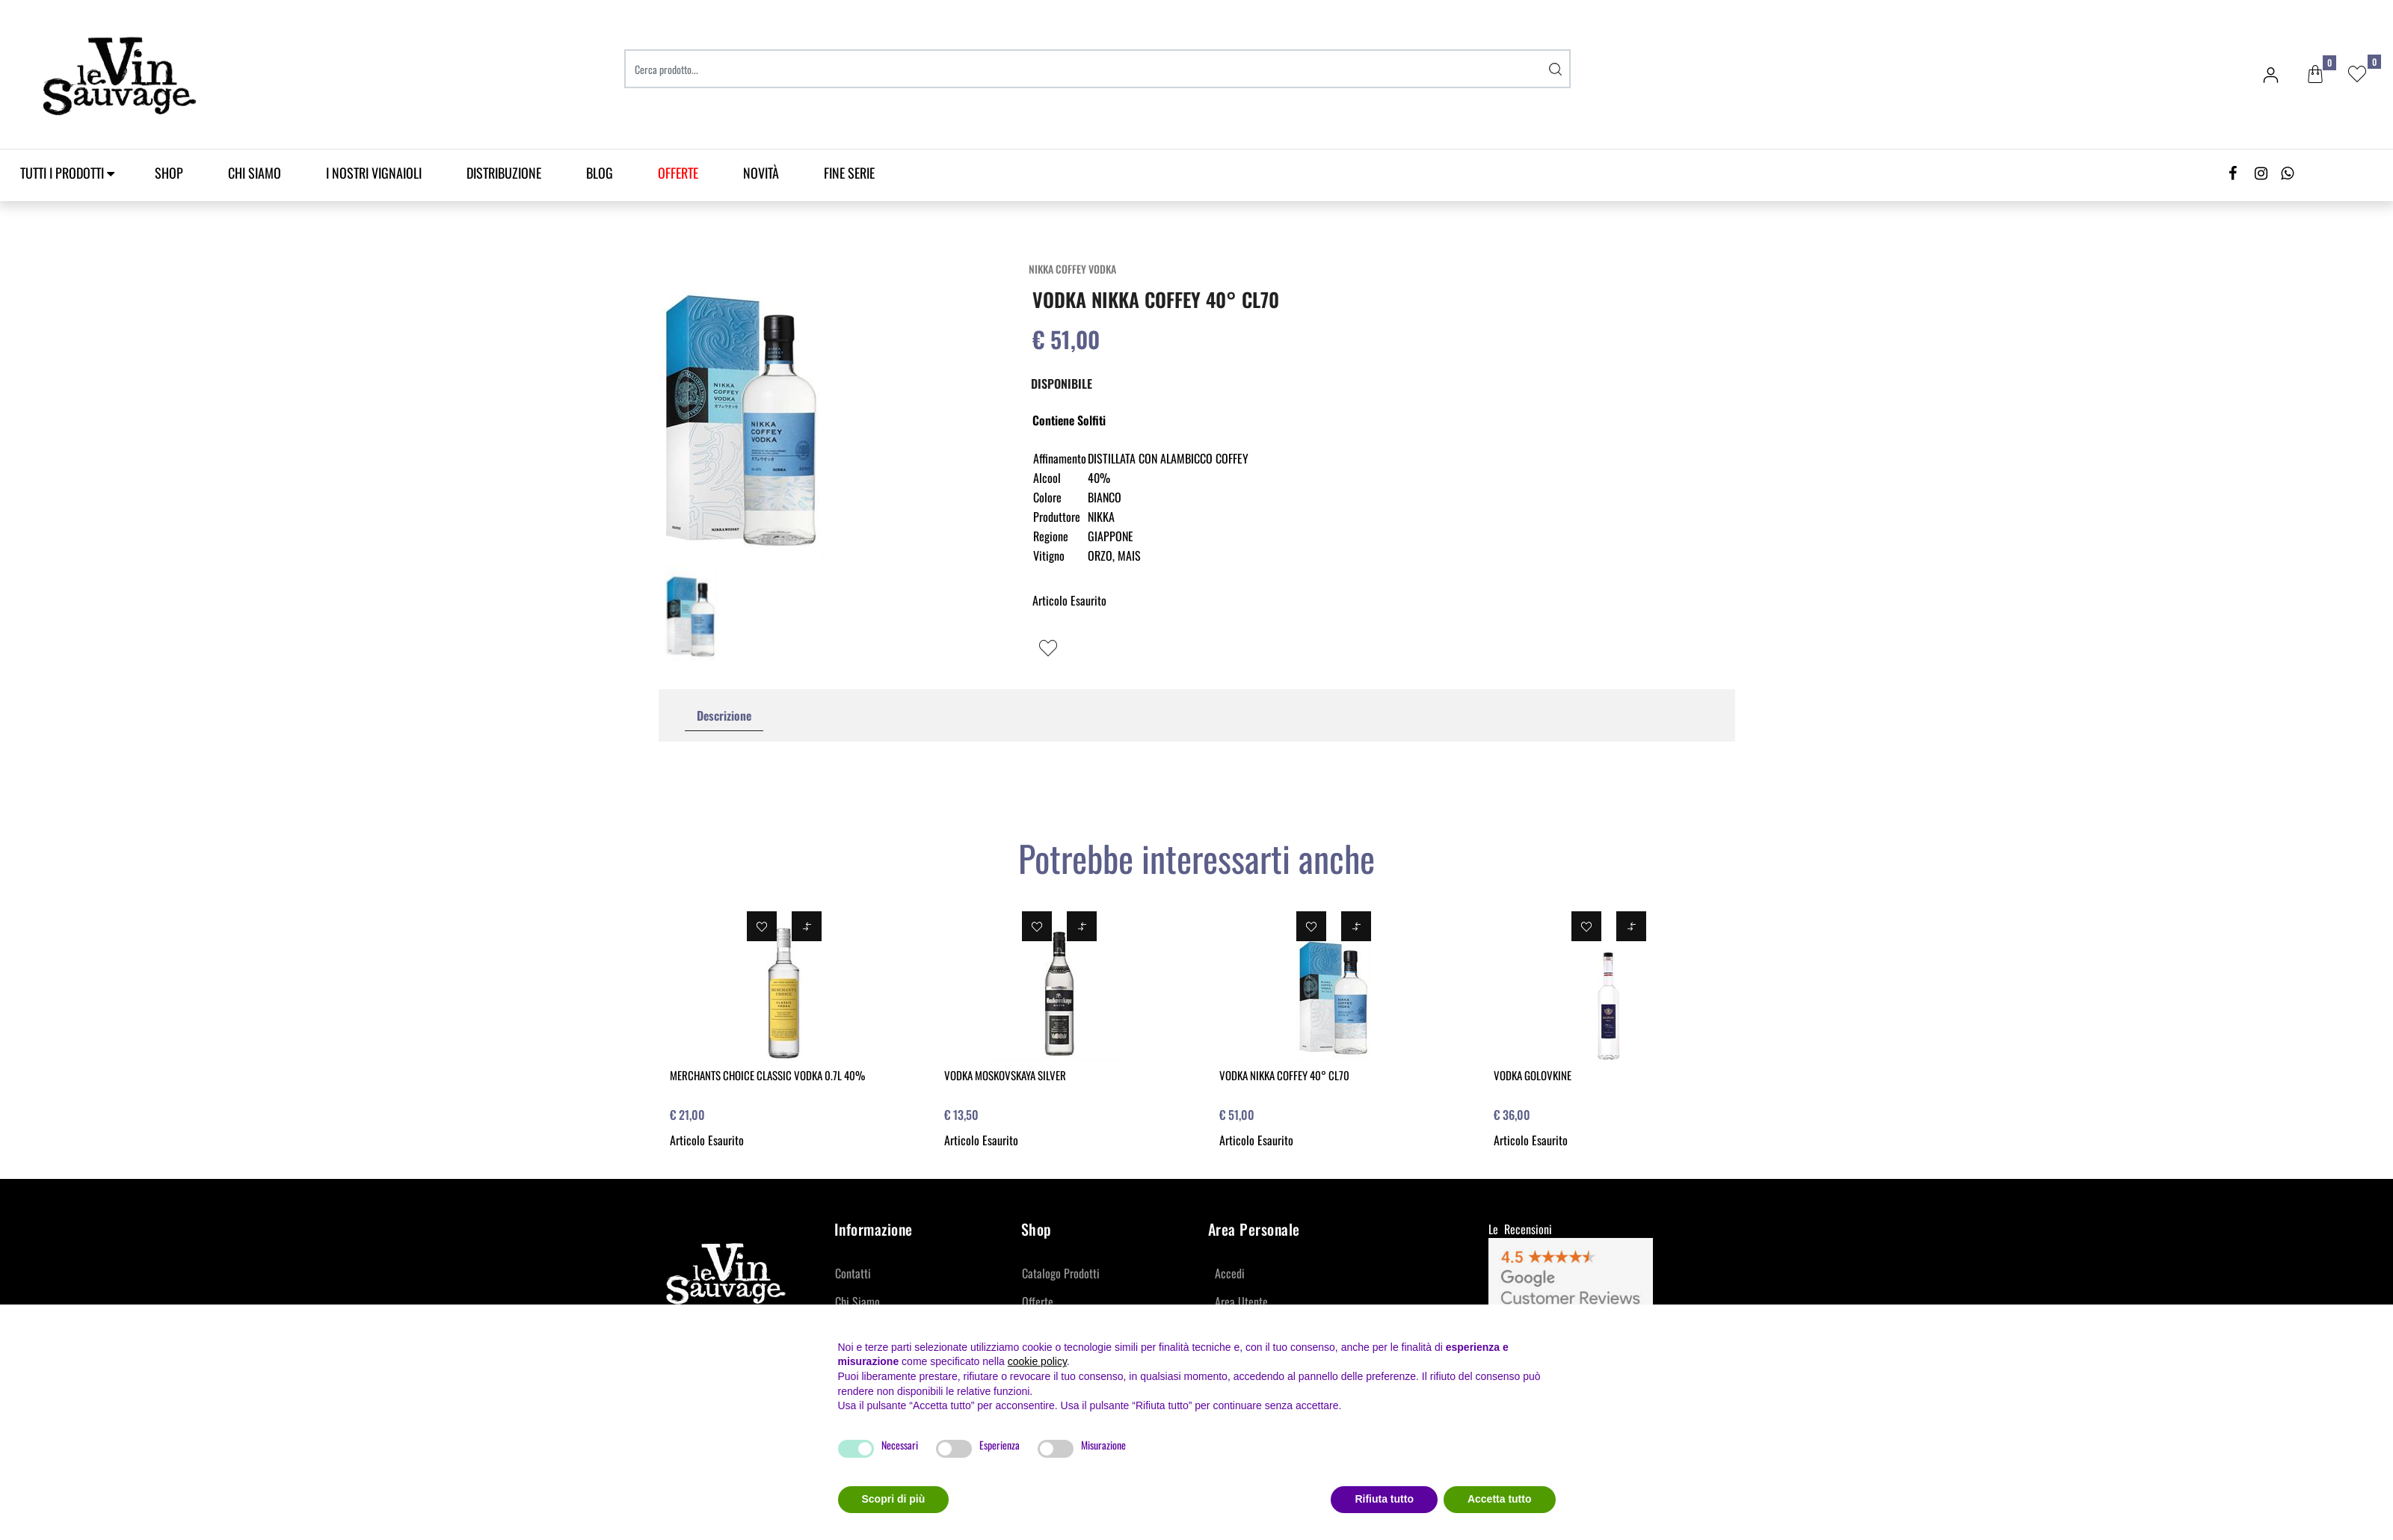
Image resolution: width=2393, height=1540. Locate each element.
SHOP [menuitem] (169, 172)
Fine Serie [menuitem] (849, 172)
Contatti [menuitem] (853, 1273)
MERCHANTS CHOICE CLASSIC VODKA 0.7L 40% (767, 1075)
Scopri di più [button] (894, 1499)
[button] (1555, 68)
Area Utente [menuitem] (1241, 1301)
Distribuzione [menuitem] (503, 172)
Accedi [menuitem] (1230, 1273)
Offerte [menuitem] (1037, 1301)
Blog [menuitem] (599, 172)
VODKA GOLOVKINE (1532, 1075)
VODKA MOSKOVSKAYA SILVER (1005, 1075)
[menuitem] (678, 173)
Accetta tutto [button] (1499, 1499)
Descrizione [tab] (724, 715)
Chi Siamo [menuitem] (254, 172)
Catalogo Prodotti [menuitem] (1061, 1273)
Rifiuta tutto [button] (1384, 1499)
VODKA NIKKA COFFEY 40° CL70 (1284, 1075)
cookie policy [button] (1037, 1361)
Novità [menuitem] (761, 172)
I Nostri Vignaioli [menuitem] (374, 172)
